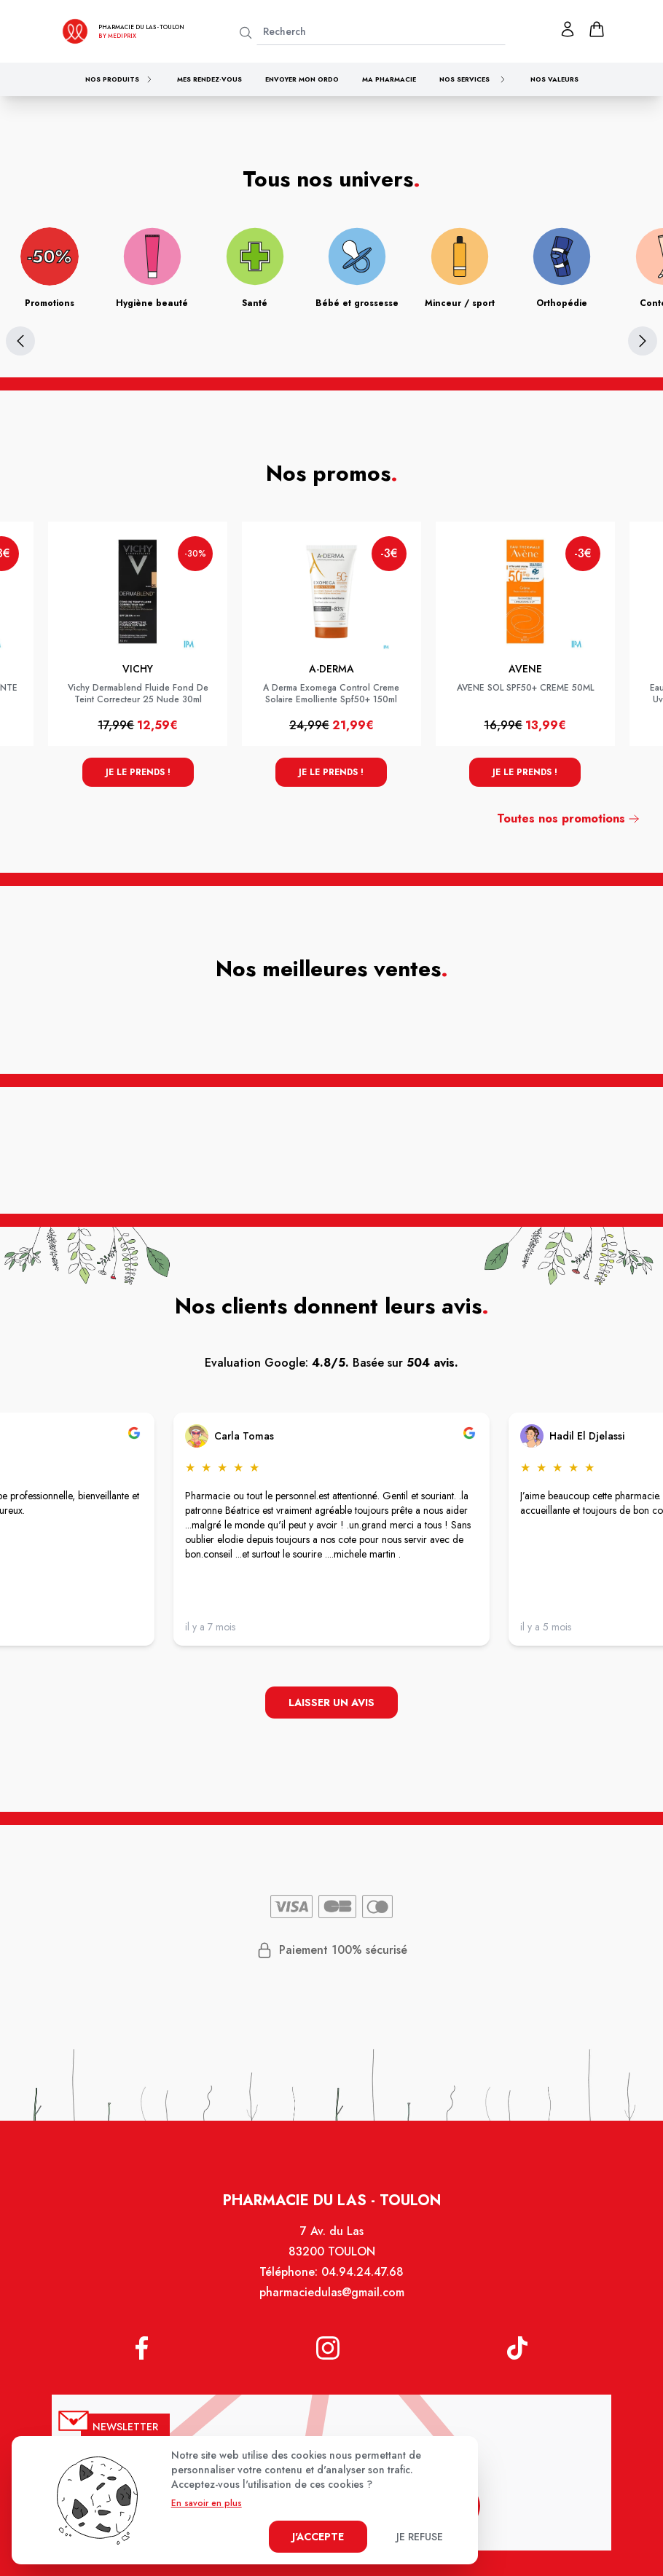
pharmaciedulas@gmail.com (331, 2293)
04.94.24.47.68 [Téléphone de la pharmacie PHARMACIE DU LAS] (362, 2273)
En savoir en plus (206, 2503)
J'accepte (318, 2536)
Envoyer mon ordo (302, 79)
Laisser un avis (331, 1702)
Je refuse (419, 2536)
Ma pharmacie (389, 79)
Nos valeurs (554, 79)
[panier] (596, 29)
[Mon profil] (567, 29)
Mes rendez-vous (209, 79)
